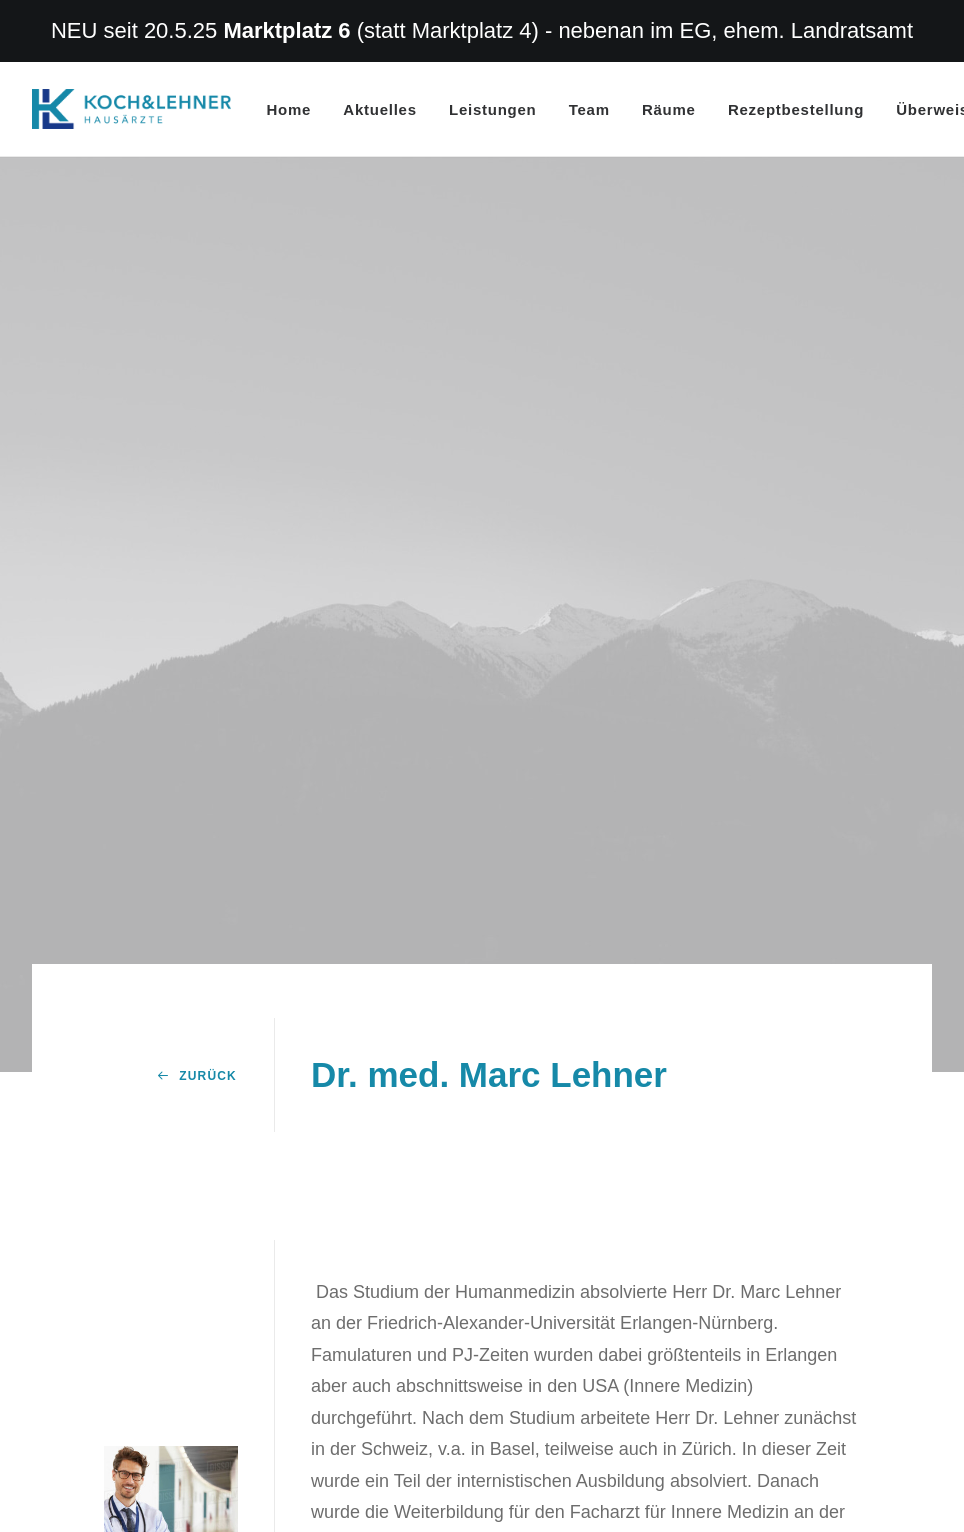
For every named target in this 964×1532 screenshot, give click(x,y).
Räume (669, 109)
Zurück (197, 955)
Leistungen (493, 109)
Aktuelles (379, 109)
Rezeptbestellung (796, 109)
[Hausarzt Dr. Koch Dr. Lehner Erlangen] (131, 109)
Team (589, 109)
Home (289, 109)
